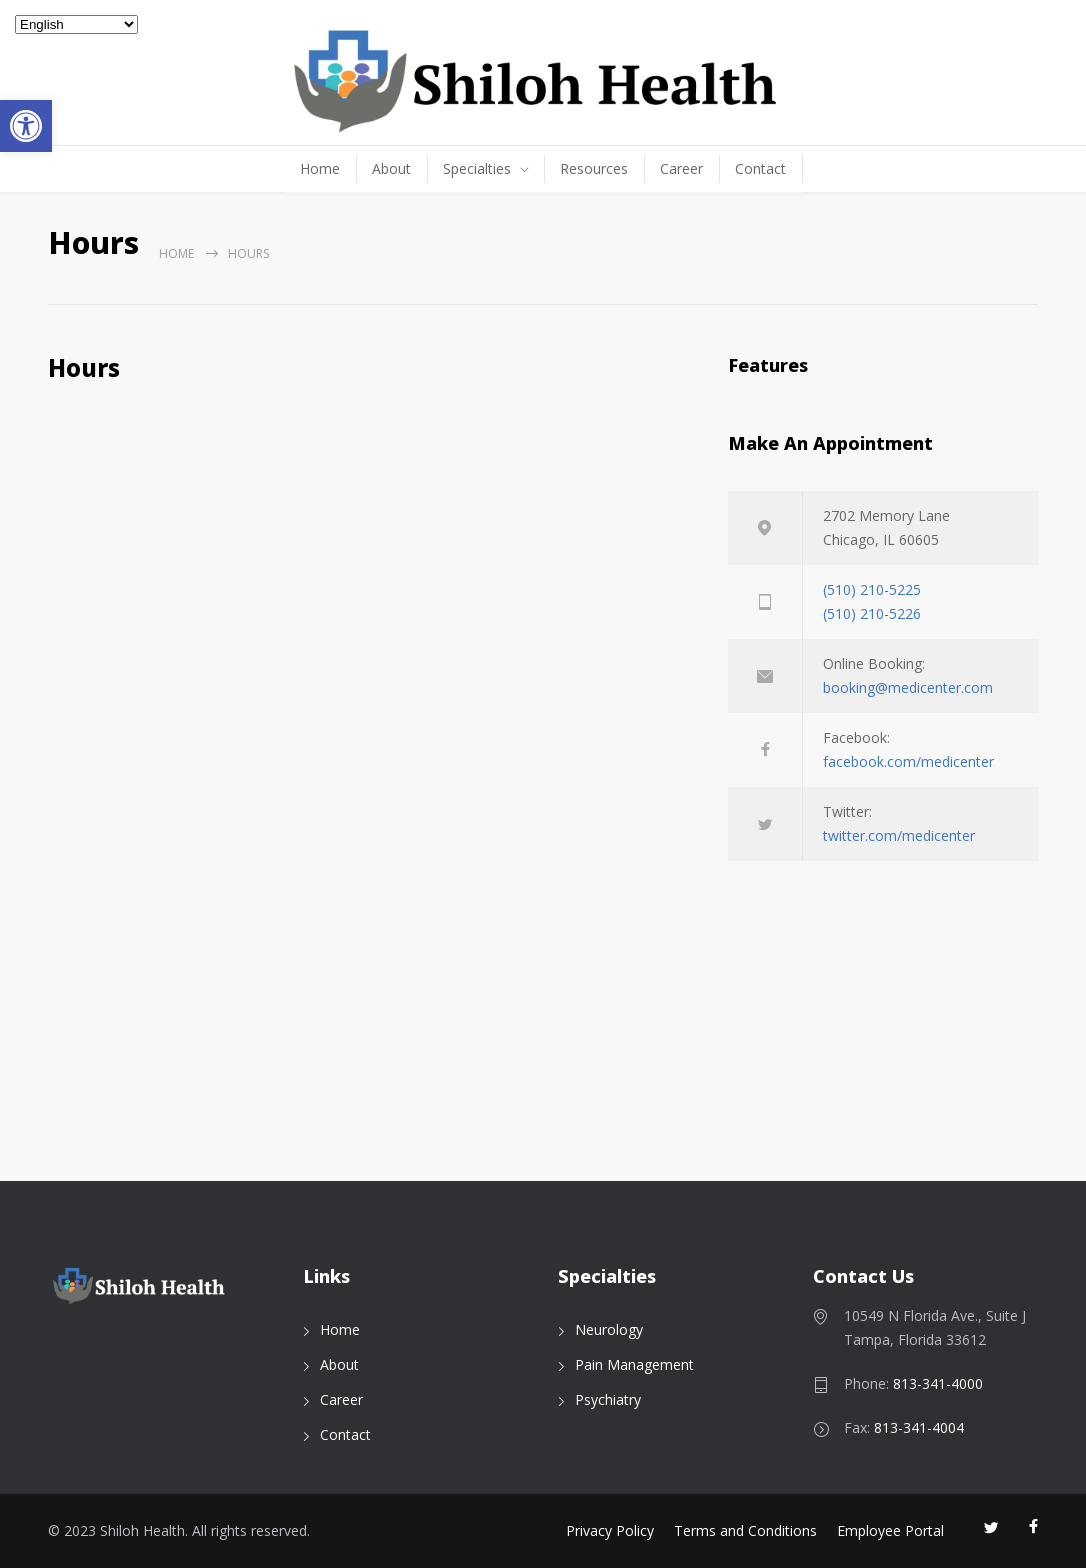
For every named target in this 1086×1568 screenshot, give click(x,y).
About (391, 168)
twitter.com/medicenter (899, 835)
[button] (26, 126)
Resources (594, 168)
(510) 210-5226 (872, 613)
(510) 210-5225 (872, 589)
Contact (760, 168)
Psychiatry (608, 1399)
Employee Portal (890, 1530)
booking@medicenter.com (908, 687)
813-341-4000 (938, 1383)
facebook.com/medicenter (908, 761)
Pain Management (634, 1364)
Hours (84, 372)
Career (681, 168)
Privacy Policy (610, 1530)
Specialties (477, 168)
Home (320, 168)
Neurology (609, 1329)
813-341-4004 (919, 1427)
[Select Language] (76, 24)
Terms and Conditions (745, 1530)
